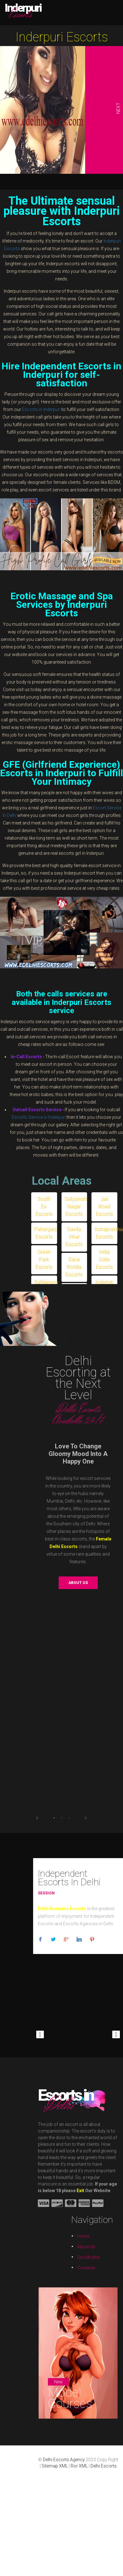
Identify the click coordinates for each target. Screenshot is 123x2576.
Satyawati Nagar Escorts (76, 1206)
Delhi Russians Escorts (62, 1908)
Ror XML (79, 2465)
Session (46, 1893)
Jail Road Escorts (104, 1206)
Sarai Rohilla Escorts (74, 1267)
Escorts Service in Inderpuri (39, 1117)
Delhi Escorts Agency (64, 2459)
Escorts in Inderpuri (41, 409)
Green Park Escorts (44, 1259)
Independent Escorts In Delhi (69, 1877)
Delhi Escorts (104, 2465)
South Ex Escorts (44, 1206)
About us (77, 1583)
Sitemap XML (55, 2465)
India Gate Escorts (104, 1259)
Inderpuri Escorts (61, 37)
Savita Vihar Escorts (74, 1236)
